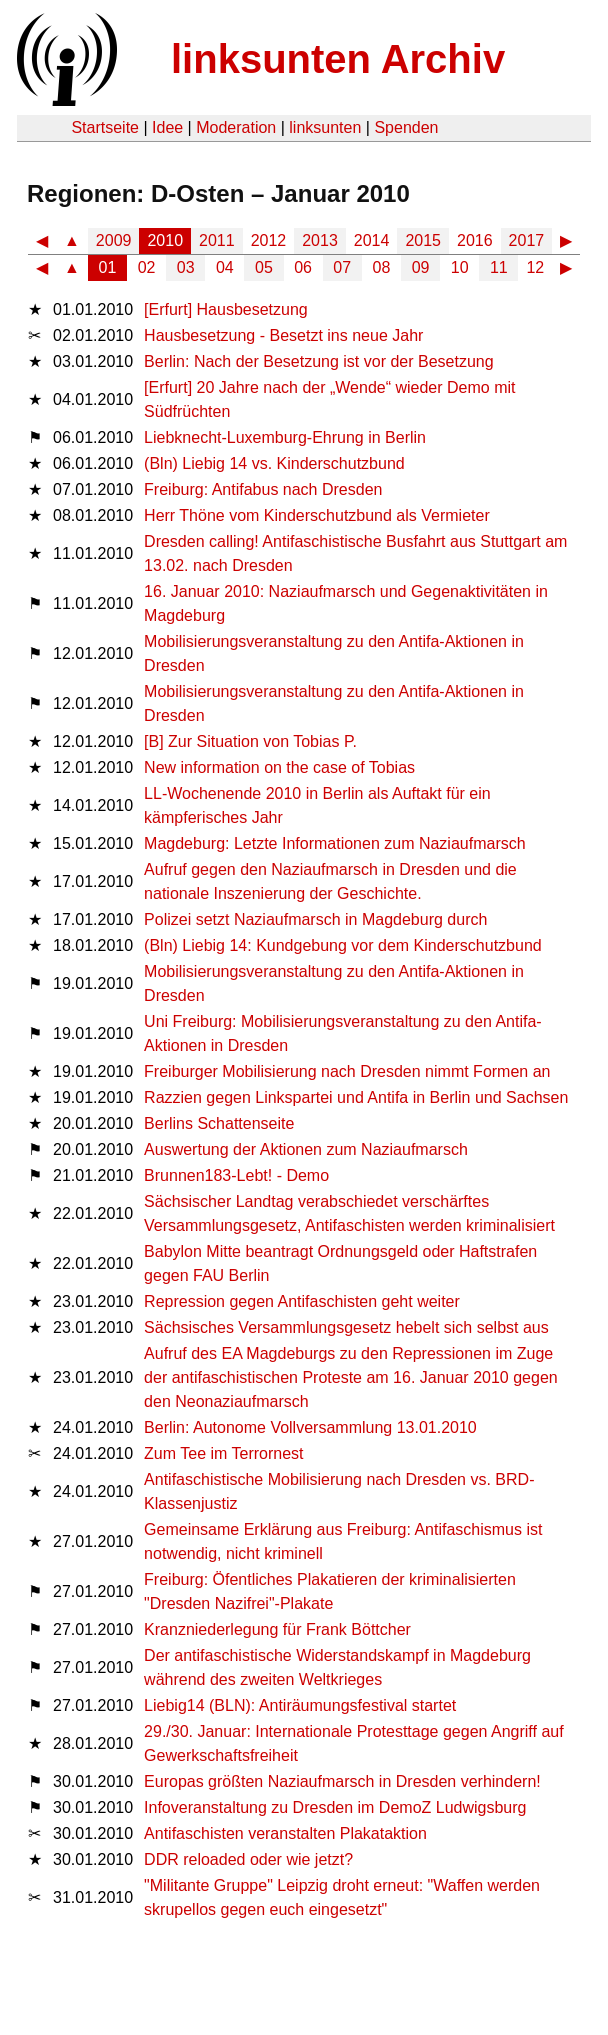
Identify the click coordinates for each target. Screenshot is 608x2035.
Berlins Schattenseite (219, 1123)
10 (460, 267)
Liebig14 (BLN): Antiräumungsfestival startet (300, 1705)
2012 (269, 240)
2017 (527, 240)
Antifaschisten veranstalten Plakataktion (285, 1833)
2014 (372, 240)
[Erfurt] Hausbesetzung (226, 309)
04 (225, 267)
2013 (320, 240)
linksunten (325, 127)
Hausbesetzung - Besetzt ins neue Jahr (283, 335)
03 (186, 267)
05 (264, 267)
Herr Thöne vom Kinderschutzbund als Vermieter (317, 515)
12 (535, 267)
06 (303, 267)
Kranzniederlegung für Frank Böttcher (277, 1629)
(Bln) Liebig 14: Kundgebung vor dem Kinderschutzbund (343, 945)
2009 (114, 240)
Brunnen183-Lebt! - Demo (236, 1175)
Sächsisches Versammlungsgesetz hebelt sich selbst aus (346, 1327)
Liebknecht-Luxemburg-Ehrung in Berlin (285, 437)
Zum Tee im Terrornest (223, 1453)
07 (342, 267)
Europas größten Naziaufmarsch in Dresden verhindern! (342, 1781)
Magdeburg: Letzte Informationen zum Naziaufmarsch (335, 843)
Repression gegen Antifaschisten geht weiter (302, 1301)
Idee (167, 127)
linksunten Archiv (338, 59)
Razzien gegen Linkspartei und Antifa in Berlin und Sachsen (356, 1097)
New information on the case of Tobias (279, 767)
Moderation (236, 127)
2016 (475, 240)
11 (499, 267)
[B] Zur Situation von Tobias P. (250, 741)
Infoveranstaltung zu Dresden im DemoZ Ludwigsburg (335, 1807)
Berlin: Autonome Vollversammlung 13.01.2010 (310, 1427)
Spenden (406, 127)
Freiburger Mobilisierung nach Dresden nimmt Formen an (347, 1071)
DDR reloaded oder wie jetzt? (248, 1859)
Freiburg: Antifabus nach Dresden (263, 489)
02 (147, 267)
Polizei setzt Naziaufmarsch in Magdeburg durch (315, 919)
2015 (423, 240)
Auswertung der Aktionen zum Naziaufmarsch (306, 1149)
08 (382, 267)
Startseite (105, 127)
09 (421, 267)
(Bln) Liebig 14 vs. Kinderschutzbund (274, 463)
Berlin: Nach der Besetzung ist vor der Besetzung (319, 361)
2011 (217, 240)
